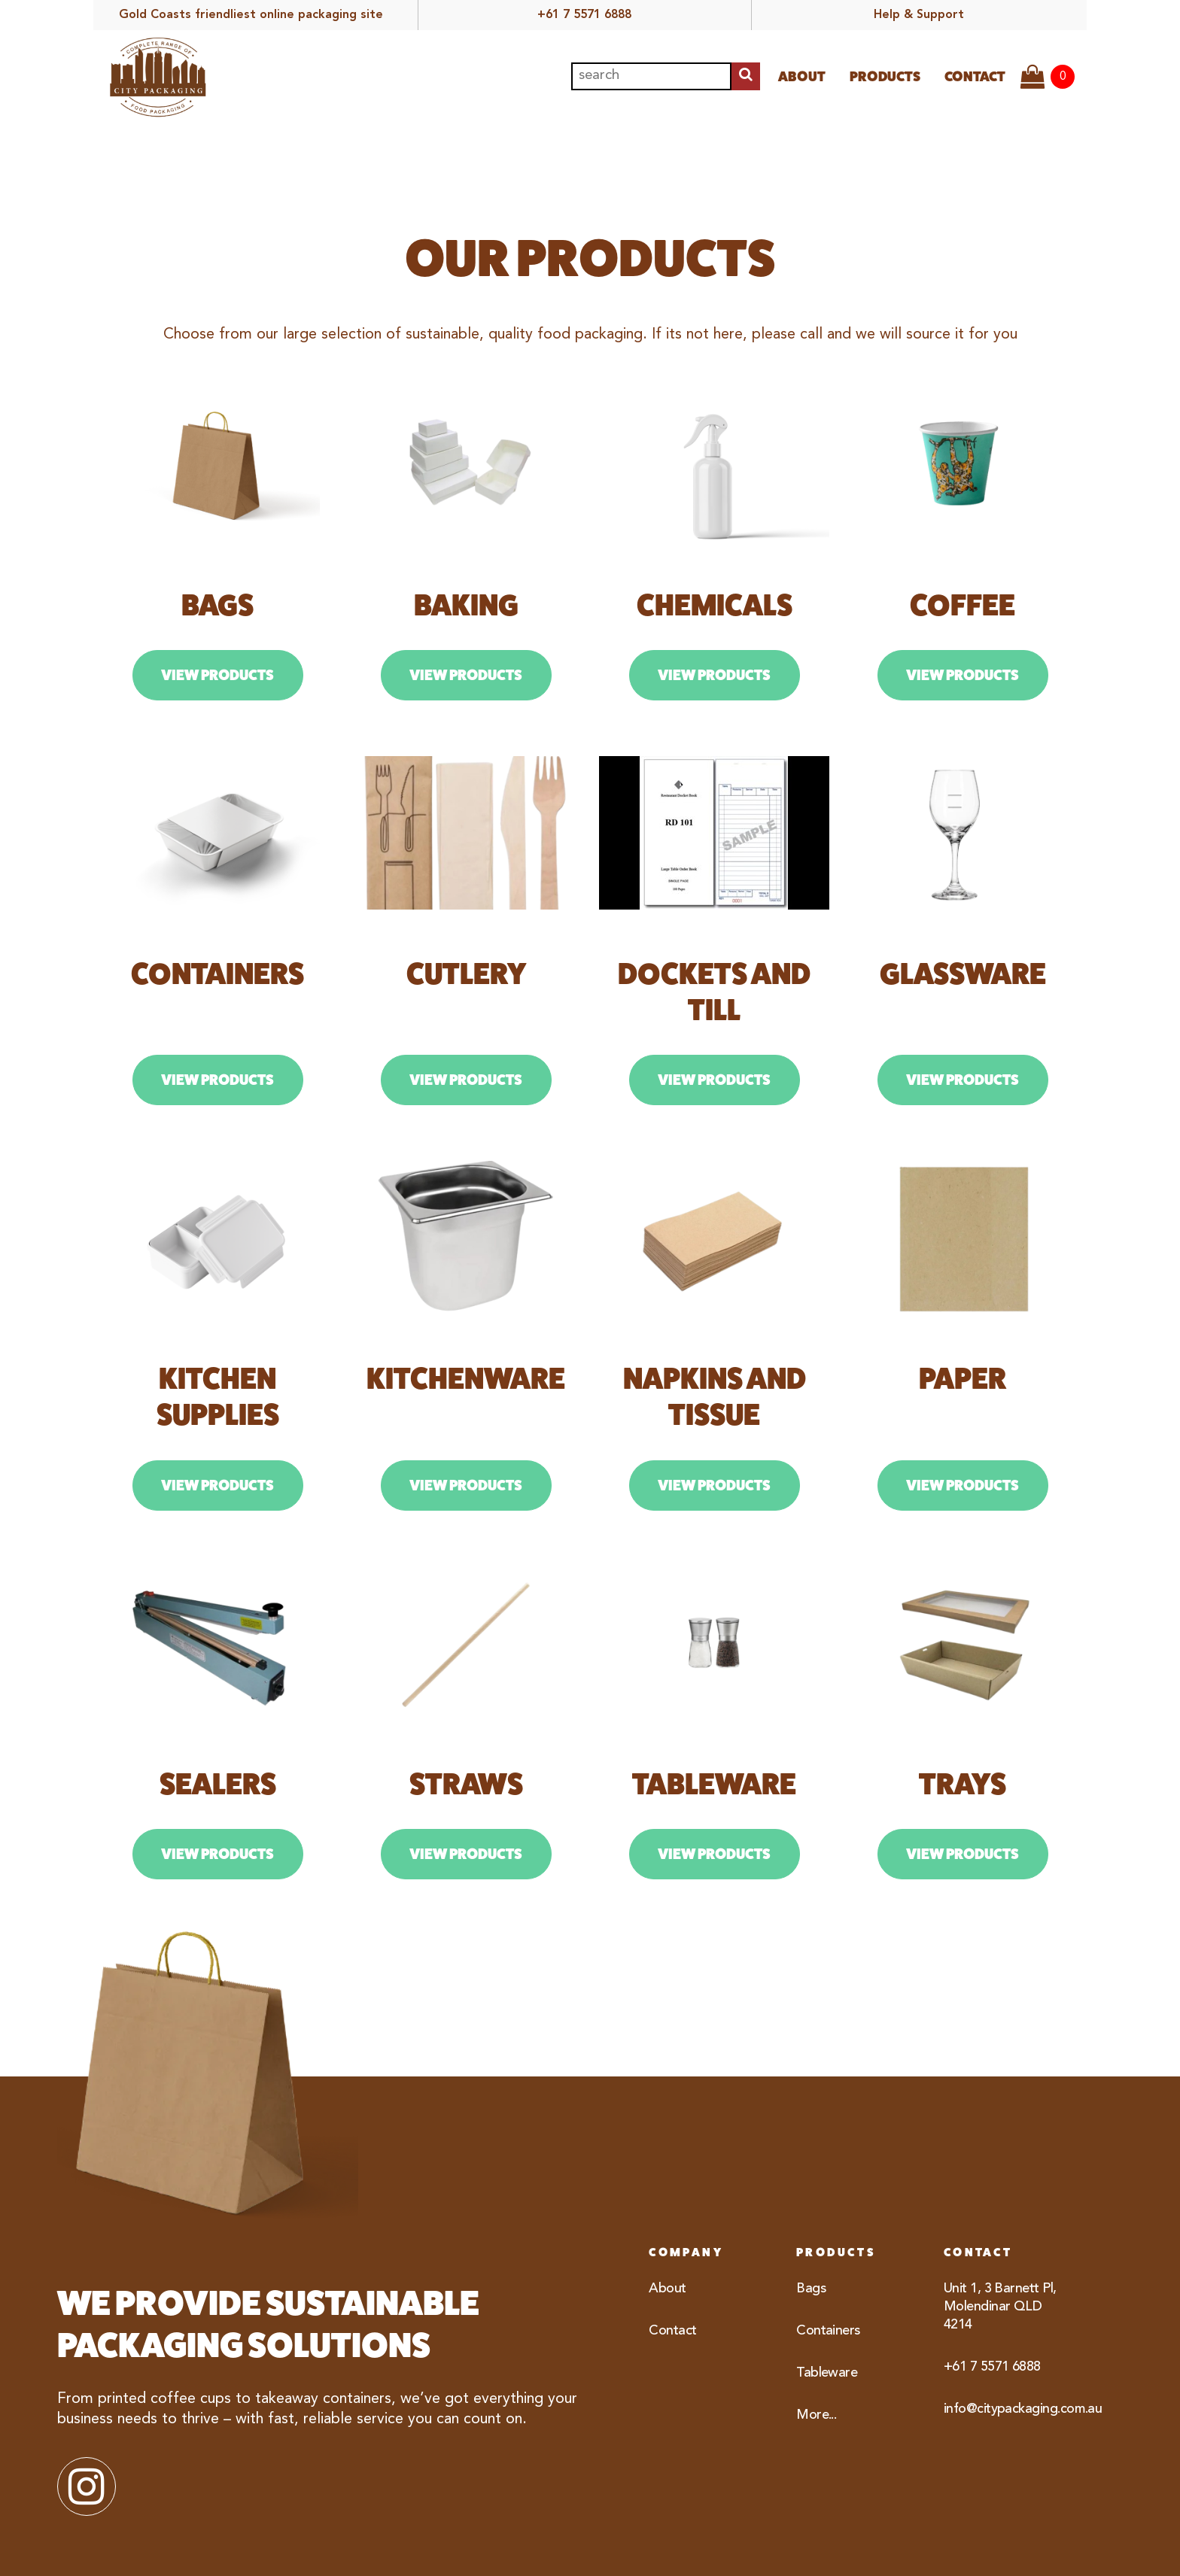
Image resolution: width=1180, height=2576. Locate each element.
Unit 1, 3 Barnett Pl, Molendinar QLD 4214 (1000, 2306)
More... (816, 2415)
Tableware (826, 2373)
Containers (828, 2331)
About (802, 76)
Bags (811, 2288)
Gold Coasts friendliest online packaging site (251, 15)
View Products (217, 675)
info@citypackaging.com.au (1008, 2409)
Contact (974, 76)
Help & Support (919, 15)
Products (885, 76)
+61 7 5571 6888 (584, 15)
